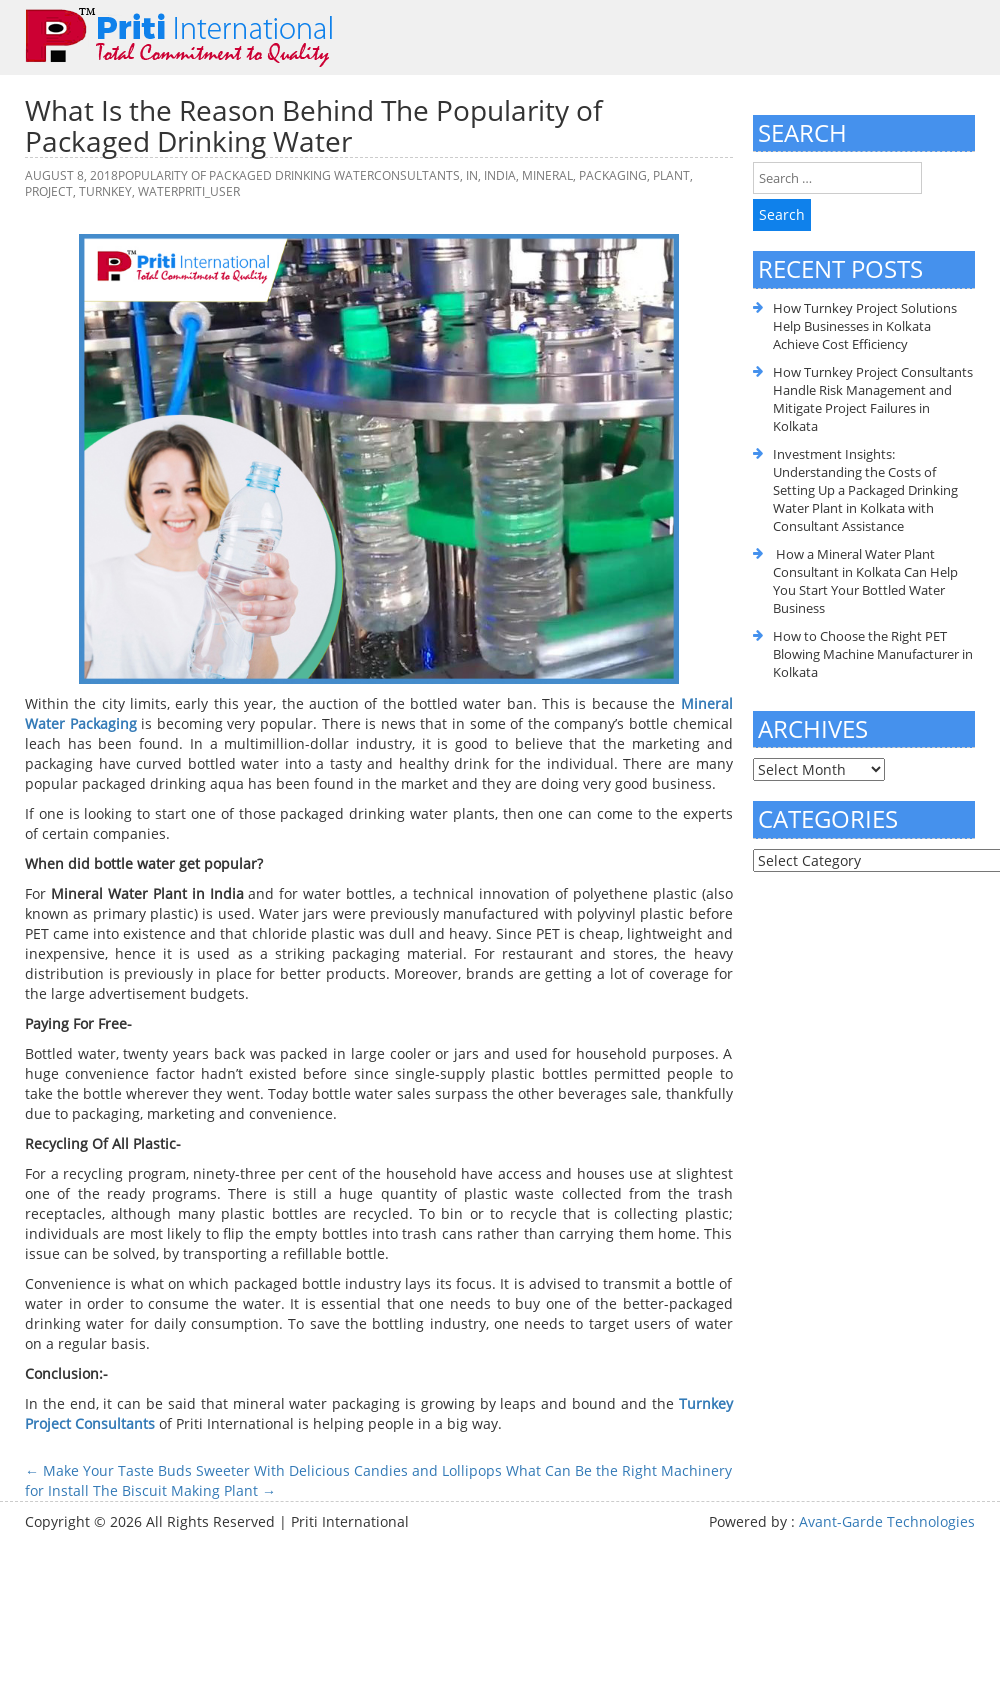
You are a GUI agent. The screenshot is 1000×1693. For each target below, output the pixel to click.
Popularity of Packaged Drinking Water (246, 175)
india (500, 175)
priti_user (209, 191)
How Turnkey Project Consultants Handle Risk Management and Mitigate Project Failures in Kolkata (873, 399)
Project (49, 191)
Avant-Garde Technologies (887, 1521)
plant (671, 175)
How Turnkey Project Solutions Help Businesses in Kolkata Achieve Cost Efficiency (865, 326)
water (158, 191)
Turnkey (105, 191)
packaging (613, 175)
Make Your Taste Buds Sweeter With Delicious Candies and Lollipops (263, 1470)
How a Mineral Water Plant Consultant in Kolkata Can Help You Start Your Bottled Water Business (865, 581)
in (472, 175)
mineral (547, 175)
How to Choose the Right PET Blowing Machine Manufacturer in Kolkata (873, 654)
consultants (417, 175)
